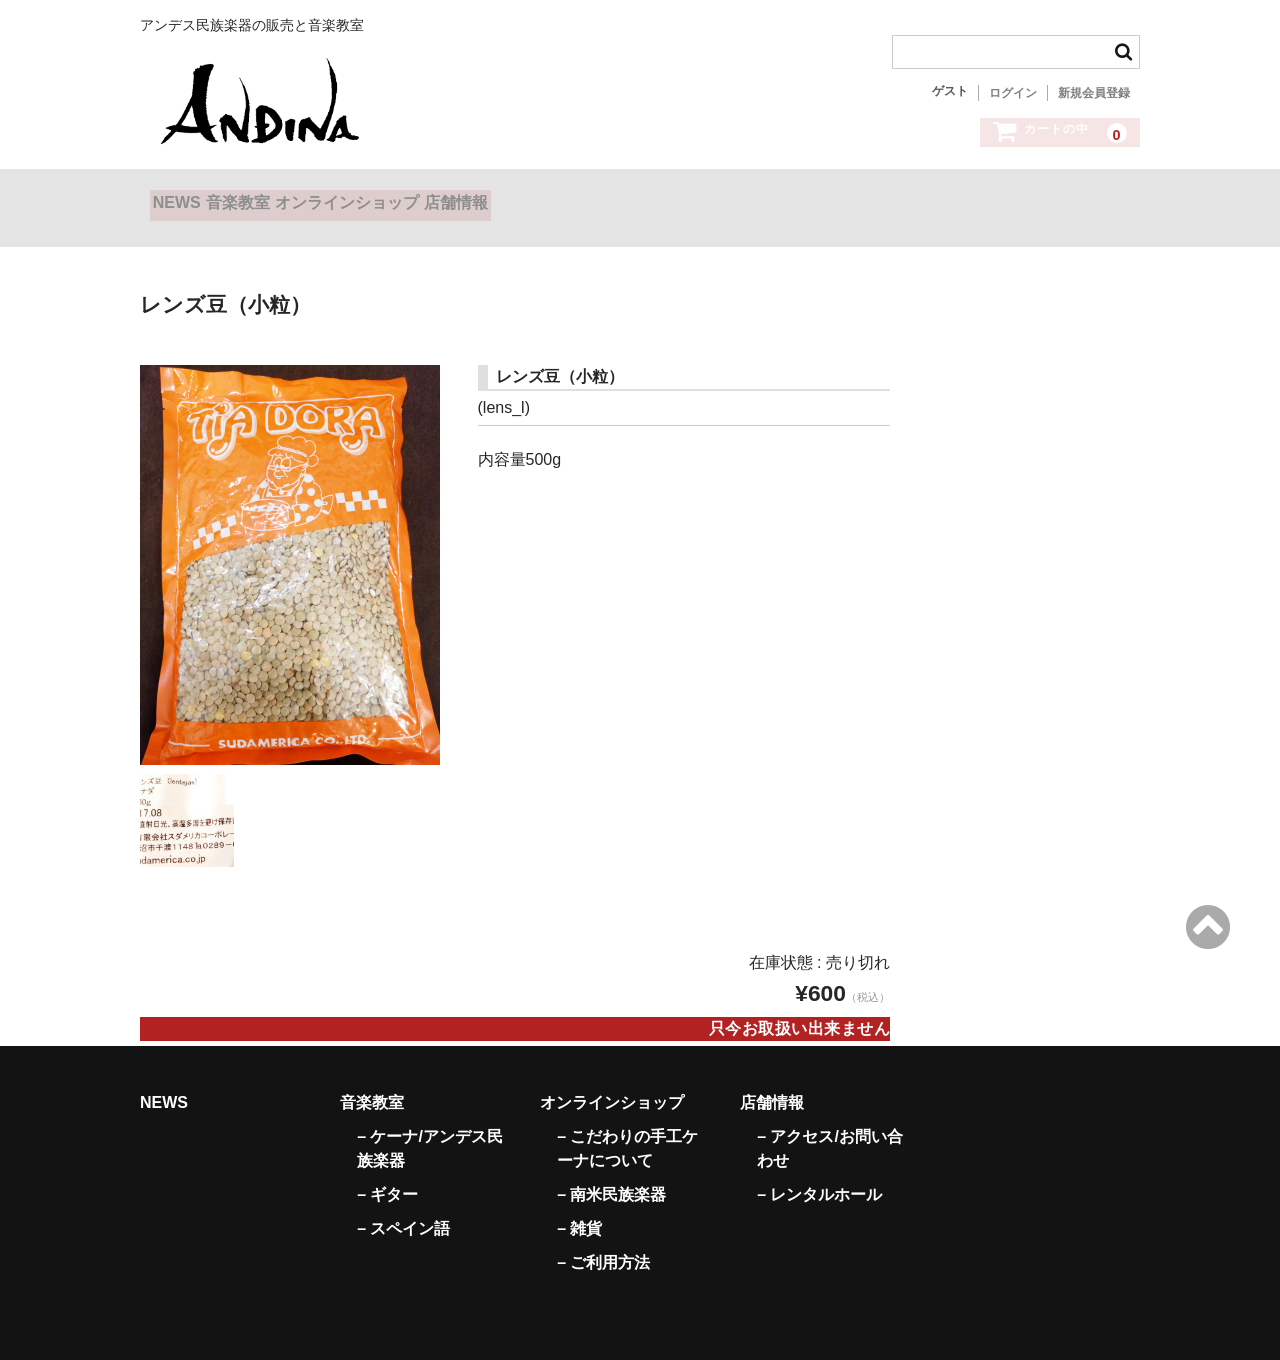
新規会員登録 (1094, 93)
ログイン (1013, 93)
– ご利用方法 (603, 1238)
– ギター (387, 1170)
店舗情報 (588, 198)
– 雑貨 (579, 1204)
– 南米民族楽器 (611, 1170)
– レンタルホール (819, 1170)
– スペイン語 (403, 1204)
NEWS (187, 198)
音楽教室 (289, 198)
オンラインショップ (438, 198)
